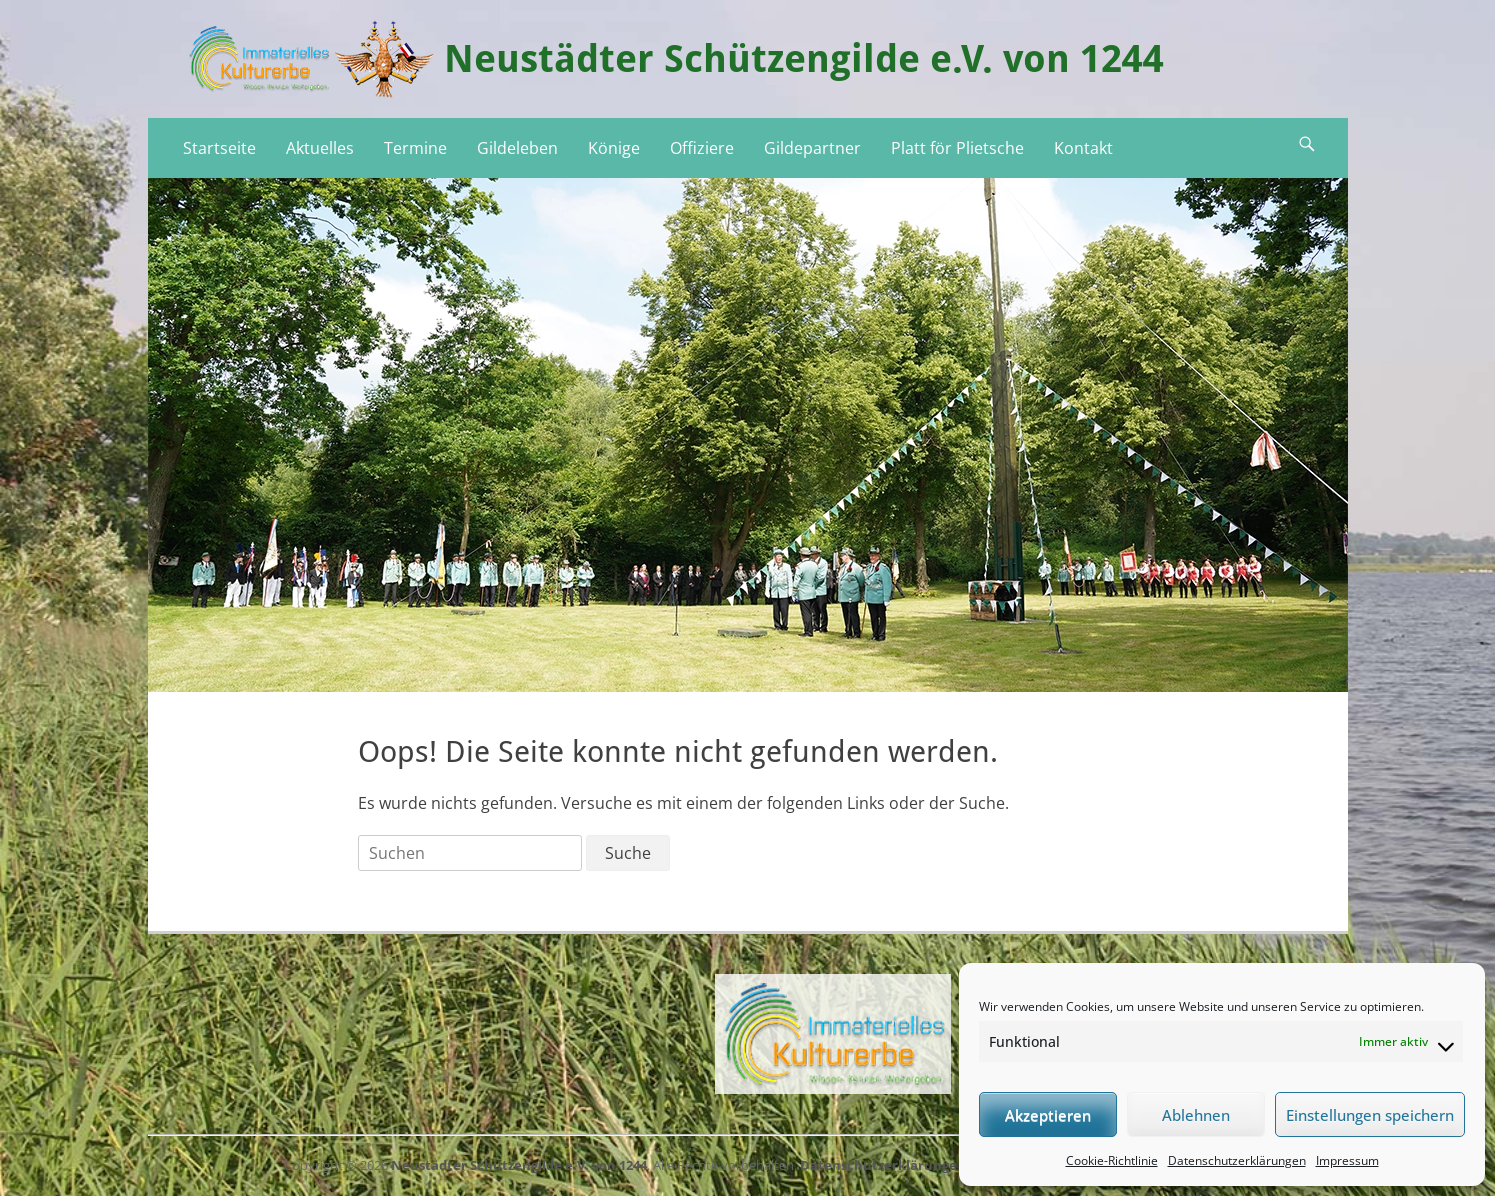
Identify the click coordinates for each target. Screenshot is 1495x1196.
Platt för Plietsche (957, 148)
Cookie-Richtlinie (1112, 1160)
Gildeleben (517, 148)
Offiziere (702, 148)
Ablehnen (1196, 1115)
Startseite (219, 148)
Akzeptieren (1048, 1115)
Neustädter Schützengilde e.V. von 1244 (804, 59)
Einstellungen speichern (1370, 1115)
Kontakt (1083, 148)
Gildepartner (812, 148)
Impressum (1347, 1160)
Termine (415, 148)
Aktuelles (320, 148)
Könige (614, 148)
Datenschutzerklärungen (1237, 1160)
